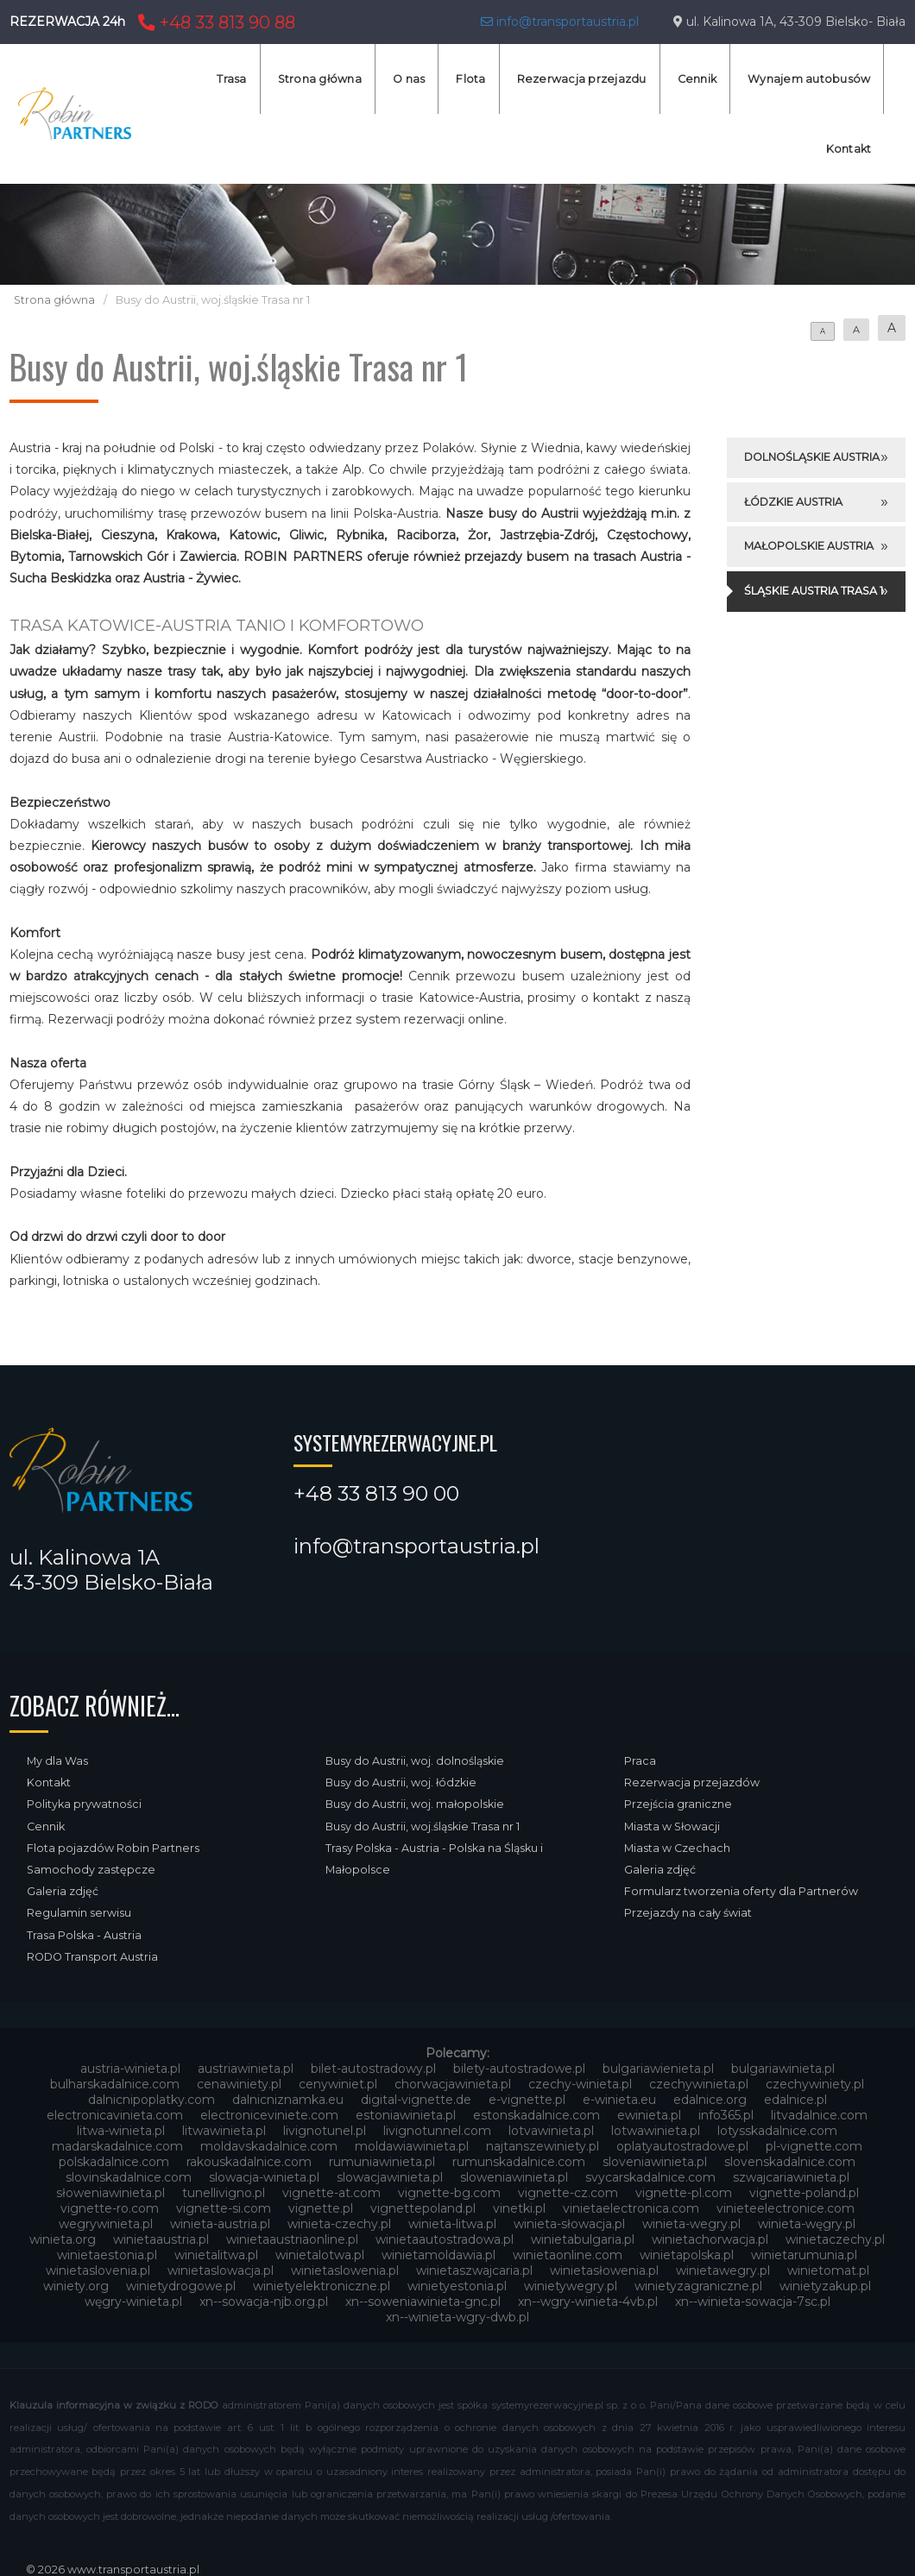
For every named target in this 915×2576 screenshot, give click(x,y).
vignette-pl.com (683, 2193)
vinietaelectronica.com (631, 2208)
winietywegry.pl (570, 2286)
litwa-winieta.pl (121, 2130)
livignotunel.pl (324, 2130)
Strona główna (320, 78)
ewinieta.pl (649, 2115)
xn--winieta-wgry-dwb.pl (457, 2317)
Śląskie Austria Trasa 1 (813, 590)
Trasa (231, 78)
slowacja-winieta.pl (264, 2177)
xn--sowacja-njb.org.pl (263, 2301)
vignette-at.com (331, 2193)
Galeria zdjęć (62, 1891)
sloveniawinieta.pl (655, 2162)
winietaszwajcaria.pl (474, 2270)
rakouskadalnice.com (249, 2162)
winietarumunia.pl (804, 2255)
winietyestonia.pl (457, 2286)
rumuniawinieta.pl (382, 2162)
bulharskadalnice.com (115, 2084)
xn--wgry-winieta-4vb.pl (588, 2301)
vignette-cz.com (568, 2193)
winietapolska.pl (687, 2255)
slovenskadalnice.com (789, 2162)
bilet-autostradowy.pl (373, 2068)
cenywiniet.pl (338, 2084)
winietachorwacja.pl (710, 2239)
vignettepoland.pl (423, 2208)
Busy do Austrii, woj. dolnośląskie (414, 1760)
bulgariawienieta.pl (658, 2068)
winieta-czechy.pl (339, 2224)
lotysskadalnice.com (777, 2130)
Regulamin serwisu (79, 1912)
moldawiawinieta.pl (412, 2146)
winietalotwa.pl (319, 2255)
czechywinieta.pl (698, 2084)
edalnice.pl (795, 2099)
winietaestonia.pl (107, 2255)
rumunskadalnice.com (518, 2162)
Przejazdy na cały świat (688, 1912)
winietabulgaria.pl (582, 2239)
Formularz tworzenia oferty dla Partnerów (741, 1891)
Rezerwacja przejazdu (582, 78)
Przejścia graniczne (678, 1804)
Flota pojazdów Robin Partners (113, 1848)
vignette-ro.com (109, 2208)
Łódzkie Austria (793, 501)
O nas (409, 78)
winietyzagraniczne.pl (698, 2286)
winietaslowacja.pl (220, 2270)
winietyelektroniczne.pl (321, 2286)
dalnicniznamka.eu (288, 2099)
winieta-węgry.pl (806, 2224)
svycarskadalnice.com (650, 2177)
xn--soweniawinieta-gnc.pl (423, 2301)
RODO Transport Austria (92, 1956)
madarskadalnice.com (117, 2146)
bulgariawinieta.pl (783, 2068)
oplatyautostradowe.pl (682, 2146)
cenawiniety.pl (239, 2084)
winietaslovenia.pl (98, 2270)
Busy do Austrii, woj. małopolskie (414, 1804)
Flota (470, 78)
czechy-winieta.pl (580, 2084)
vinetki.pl (519, 2208)
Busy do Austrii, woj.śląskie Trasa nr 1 (422, 1826)
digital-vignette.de (416, 2099)
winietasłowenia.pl (604, 2270)
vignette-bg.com (449, 2193)
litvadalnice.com (819, 2115)
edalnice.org (710, 2099)
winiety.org (76, 2286)
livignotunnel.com (437, 2130)
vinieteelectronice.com (785, 2208)
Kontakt (849, 148)
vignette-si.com (223, 2208)
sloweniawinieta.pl (514, 2177)
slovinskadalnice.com (129, 2177)
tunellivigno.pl (223, 2193)
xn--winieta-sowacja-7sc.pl (752, 2301)
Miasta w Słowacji (672, 1826)
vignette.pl (320, 2208)
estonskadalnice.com (536, 2115)
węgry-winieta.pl (133, 2301)
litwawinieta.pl (224, 2130)
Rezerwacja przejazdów (692, 1782)
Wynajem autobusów (809, 78)
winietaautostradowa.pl (444, 2239)
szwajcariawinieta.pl (791, 2177)
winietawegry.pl (723, 2270)
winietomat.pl (828, 2270)
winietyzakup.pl (825, 2286)
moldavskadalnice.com (269, 2146)
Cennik (697, 78)
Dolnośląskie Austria (812, 456)
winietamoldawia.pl (438, 2255)
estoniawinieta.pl (406, 2115)
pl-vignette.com (814, 2146)
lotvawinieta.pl (551, 2130)
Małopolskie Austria (809, 545)
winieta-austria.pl (220, 2224)
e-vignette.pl (527, 2099)
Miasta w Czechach (677, 1848)
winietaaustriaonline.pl (292, 2239)
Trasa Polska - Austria (84, 1935)
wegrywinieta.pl (106, 2224)
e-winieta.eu (619, 2099)
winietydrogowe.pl (181, 2286)
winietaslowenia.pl (345, 2270)
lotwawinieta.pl (655, 2130)
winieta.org (62, 2239)
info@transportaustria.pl (560, 21)
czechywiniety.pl (815, 2084)
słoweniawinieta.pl (110, 2193)
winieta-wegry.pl (691, 2224)
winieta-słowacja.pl (569, 2224)
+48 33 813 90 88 (214, 22)
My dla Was (57, 1760)
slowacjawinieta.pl (390, 2177)
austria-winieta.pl (130, 2068)
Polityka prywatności (84, 1804)
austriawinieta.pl (245, 2068)
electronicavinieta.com (115, 2115)
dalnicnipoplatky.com (151, 2099)
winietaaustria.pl (161, 2239)
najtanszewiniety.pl (542, 2146)
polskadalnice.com (114, 2162)
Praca (640, 1760)
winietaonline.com (567, 2255)
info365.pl (726, 2115)
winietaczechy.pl (835, 2239)
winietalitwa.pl (216, 2255)
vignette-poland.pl (804, 2193)
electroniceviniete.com (269, 2115)
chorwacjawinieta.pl (452, 2084)
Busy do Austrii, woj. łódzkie (400, 1782)
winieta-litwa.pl (452, 2224)
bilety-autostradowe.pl (519, 2068)
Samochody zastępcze (91, 1869)
